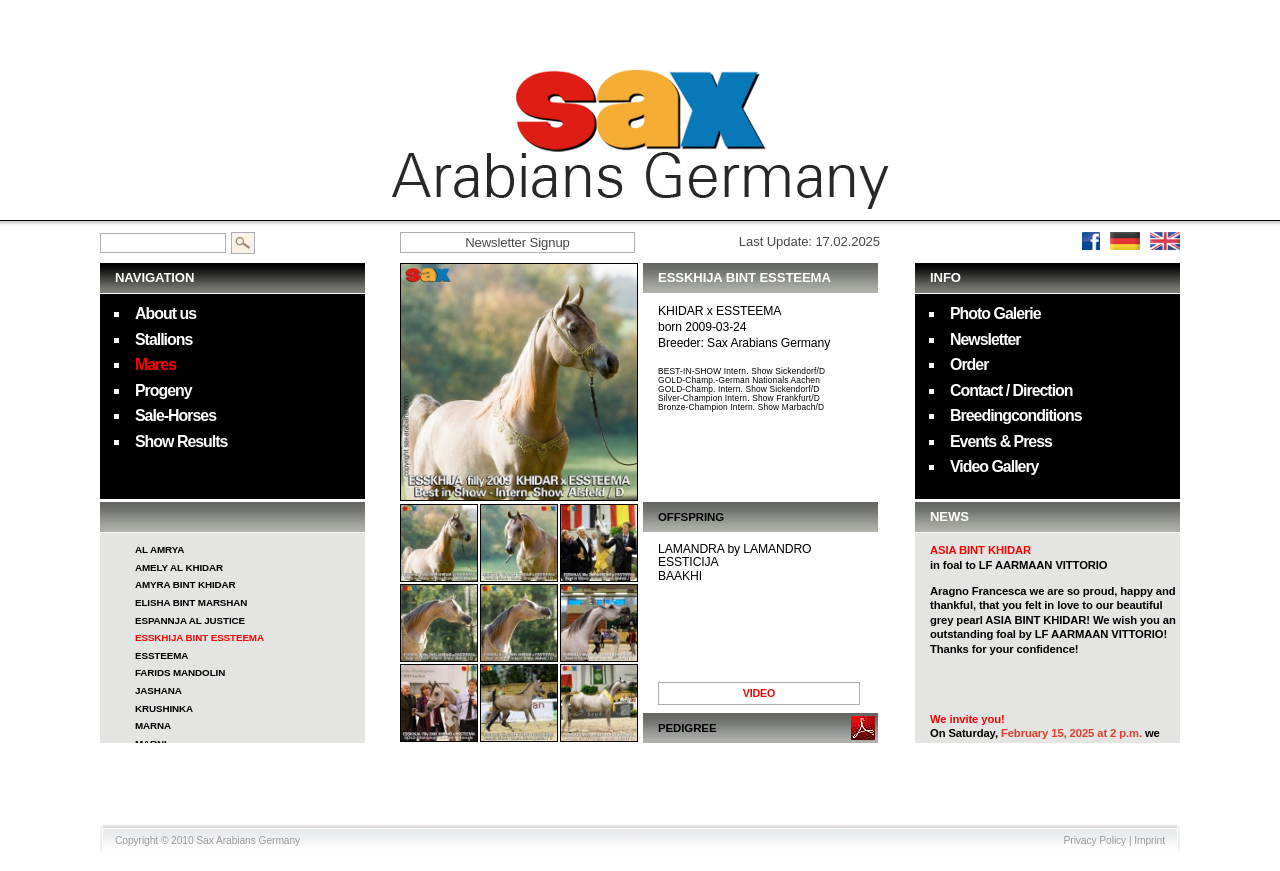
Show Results (181, 441)
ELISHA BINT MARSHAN (191, 602)
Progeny (163, 390)
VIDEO (759, 693)
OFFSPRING (691, 517)
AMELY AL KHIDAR (179, 567)
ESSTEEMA (161, 655)
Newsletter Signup (517, 242)
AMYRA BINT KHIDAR (185, 584)
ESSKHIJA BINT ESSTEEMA (199, 637)
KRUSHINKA (164, 708)
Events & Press (1001, 441)
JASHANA (158, 690)
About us (165, 313)
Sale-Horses (175, 415)
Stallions (163, 339)
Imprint (1149, 840)
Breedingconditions (1016, 415)
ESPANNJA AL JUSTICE (190, 620)
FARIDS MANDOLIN (180, 672)
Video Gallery (994, 466)
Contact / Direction (1011, 390)
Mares (155, 364)
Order (969, 364)
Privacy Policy (1095, 840)
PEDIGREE (687, 728)
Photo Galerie (995, 313)
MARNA (153, 725)
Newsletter (985, 339)
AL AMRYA (159, 549)
